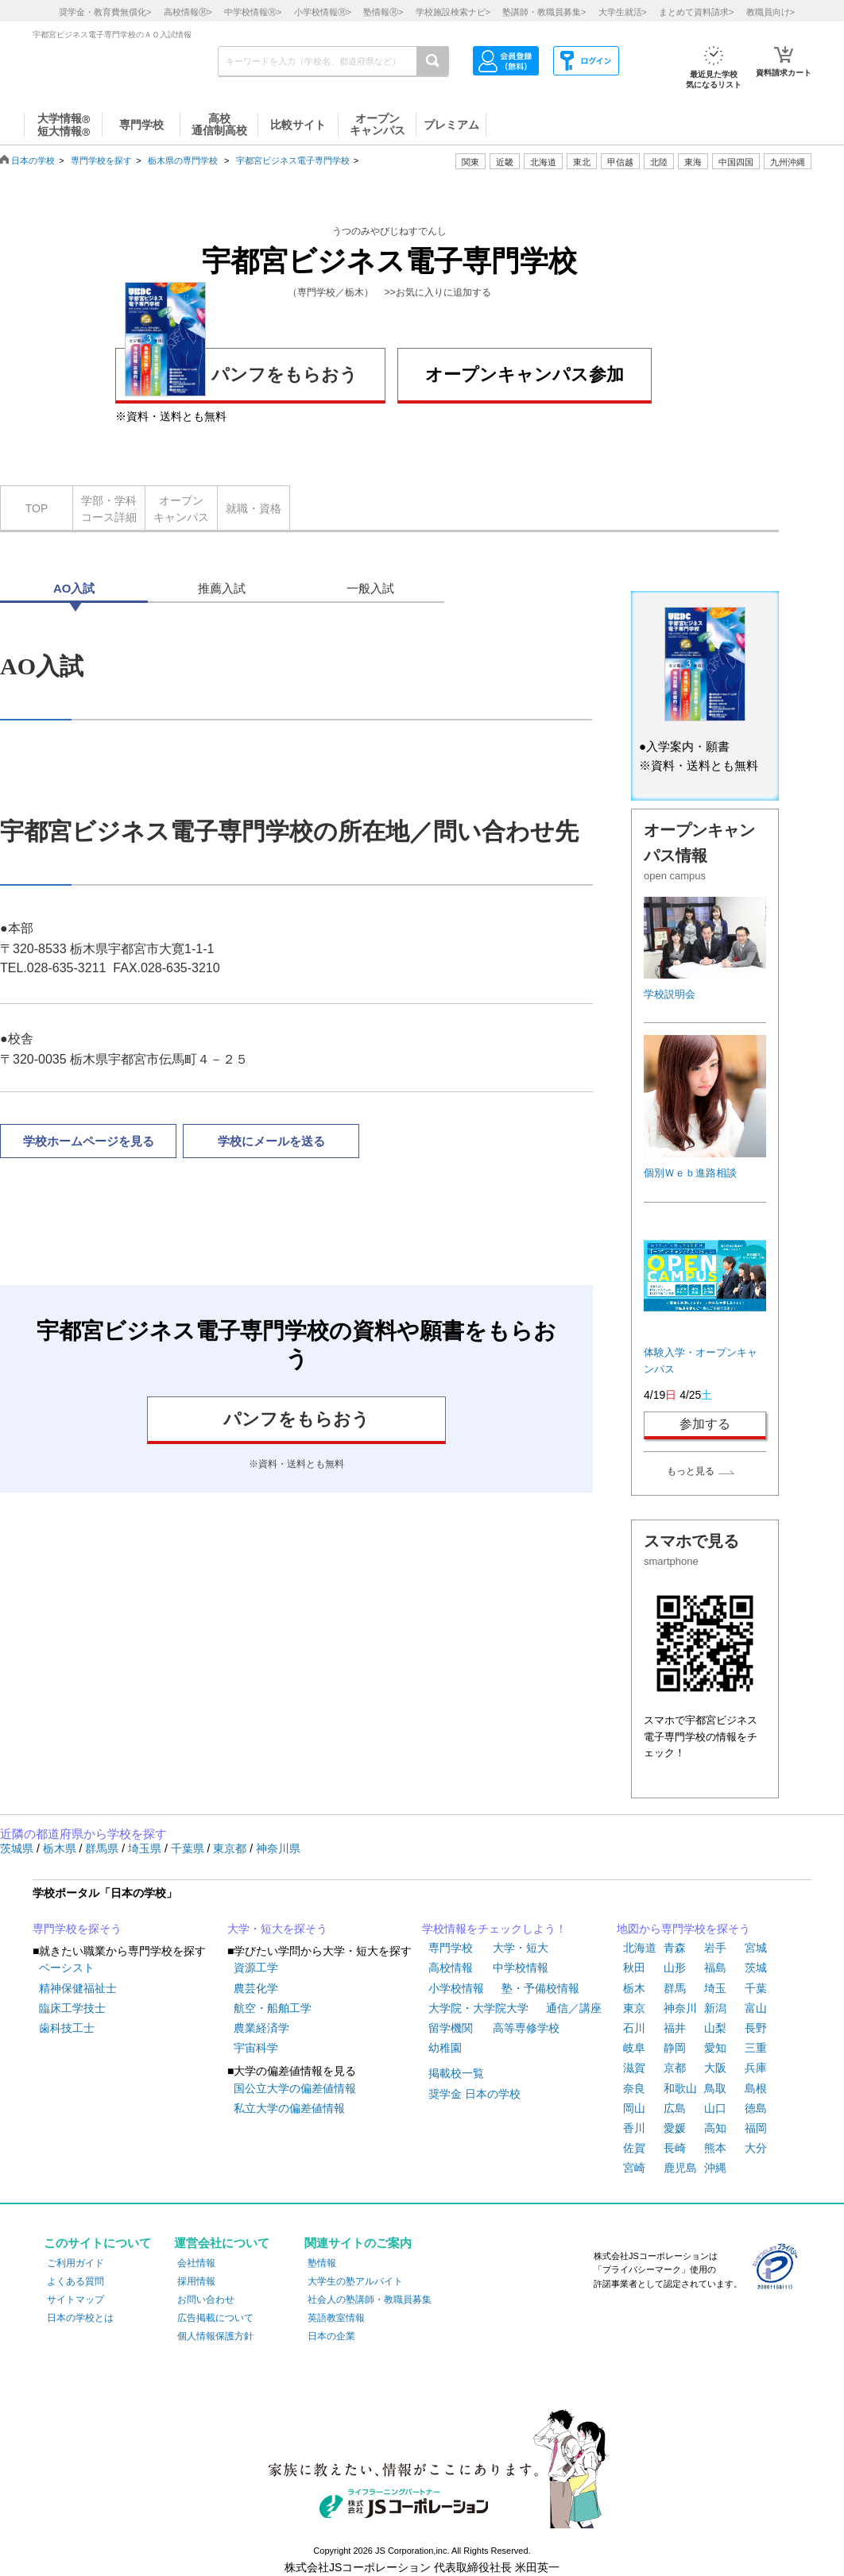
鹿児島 (680, 2167)
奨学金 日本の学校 (474, 2093)
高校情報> (188, 12)
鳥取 (715, 2088)
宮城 (756, 1947)
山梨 (715, 2028)
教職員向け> (770, 12)
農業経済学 (261, 2028)
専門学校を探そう (77, 1928)
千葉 (756, 1988)
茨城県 (18, 1848)
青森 (675, 1947)
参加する (704, 1424)
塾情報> (383, 12)
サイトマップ (75, 2299)
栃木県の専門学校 (183, 160)
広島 (675, 2108)
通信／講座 (574, 2008)
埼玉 (715, 1988)
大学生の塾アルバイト (355, 2281)
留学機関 (450, 2028)
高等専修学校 (526, 2028)
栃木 (634, 1988)
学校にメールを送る (271, 1141)
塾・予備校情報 (540, 1988)
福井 (675, 2028)
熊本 (715, 2148)
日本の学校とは (80, 2317)
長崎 (675, 2148)
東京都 (231, 1848)
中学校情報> (252, 12)
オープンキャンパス (181, 508)
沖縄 (715, 2167)
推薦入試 (222, 588)
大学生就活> (622, 12)
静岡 (675, 2047)
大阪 (715, 2067)
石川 (634, 2028)
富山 (756, 2008)
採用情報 (196, 2281)
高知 (715, 2128)
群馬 (675, 1988)
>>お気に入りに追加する (438, 292)
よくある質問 (75, 2281)
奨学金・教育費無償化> (105, 12)
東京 (634, 2008)
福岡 (756, 2128)
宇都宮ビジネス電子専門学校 (293, 160)
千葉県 (189, 1848)
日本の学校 (33, 160)
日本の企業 (331, 2336)
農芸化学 (256, 1988)
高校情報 (450, 1967)
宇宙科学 (256, 2047)
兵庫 (756, 2067)
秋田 (634, 1967)
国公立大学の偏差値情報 (295, 2088)
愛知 (715, 2047)
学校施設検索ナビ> (453, 12)
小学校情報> (322, 12)
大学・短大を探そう (277, 1928)
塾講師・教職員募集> (544, 12)
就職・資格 (253, 508)
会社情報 (196, 2263)
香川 (634, 2128)
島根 (756, 2088)
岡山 (634, 2108)
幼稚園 (445, 2047)
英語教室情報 (336, 2317)
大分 (756, 2148)
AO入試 (74, 588)
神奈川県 (278, 1848)
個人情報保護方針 (215, 2336)
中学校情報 (520, 1967)
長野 (756, 2028)
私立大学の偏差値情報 (289, 2108)
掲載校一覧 (456, 2073)
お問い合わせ (205, 2299)
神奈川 (680, 2008)
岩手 (715, 1947)
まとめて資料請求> (696, 12)
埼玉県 (146, 1848)
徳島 (756, 2108)
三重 (756, 2047)
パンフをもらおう (241, 372)
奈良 (634, 2088)
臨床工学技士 (72, 2008)
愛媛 (675, 2128)
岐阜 (634, 2047)
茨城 (756, 1967)
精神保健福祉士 (78, 1988)
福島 (715, 1967)
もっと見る (690, 1471)
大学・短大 (520, 1947)
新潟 (715, 2008)
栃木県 (61, 1848)
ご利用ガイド (75, 2263)
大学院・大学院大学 (478, 2008)
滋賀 (634, 2067)
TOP (36, 508)
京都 (675, 2067)
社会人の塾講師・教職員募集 (370, 2299)
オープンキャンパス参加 (524, 374)
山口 (715, 2108)
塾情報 (322, 2263)
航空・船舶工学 (273, 2008)
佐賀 (634, 2148)
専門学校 (450, 1947)
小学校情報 (456, 1988)
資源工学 (256, 1967)
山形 (675, 1967)
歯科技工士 (67, 2028)
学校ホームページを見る (88, 1141)
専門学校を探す (101, 160)
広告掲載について (215, 2317)
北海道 (543, 162)
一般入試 (370, 588)
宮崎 (634, 2167)
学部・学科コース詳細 (109, 508)
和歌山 (680, 2088)
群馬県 (103, 1848)
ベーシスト (67, 1967)
